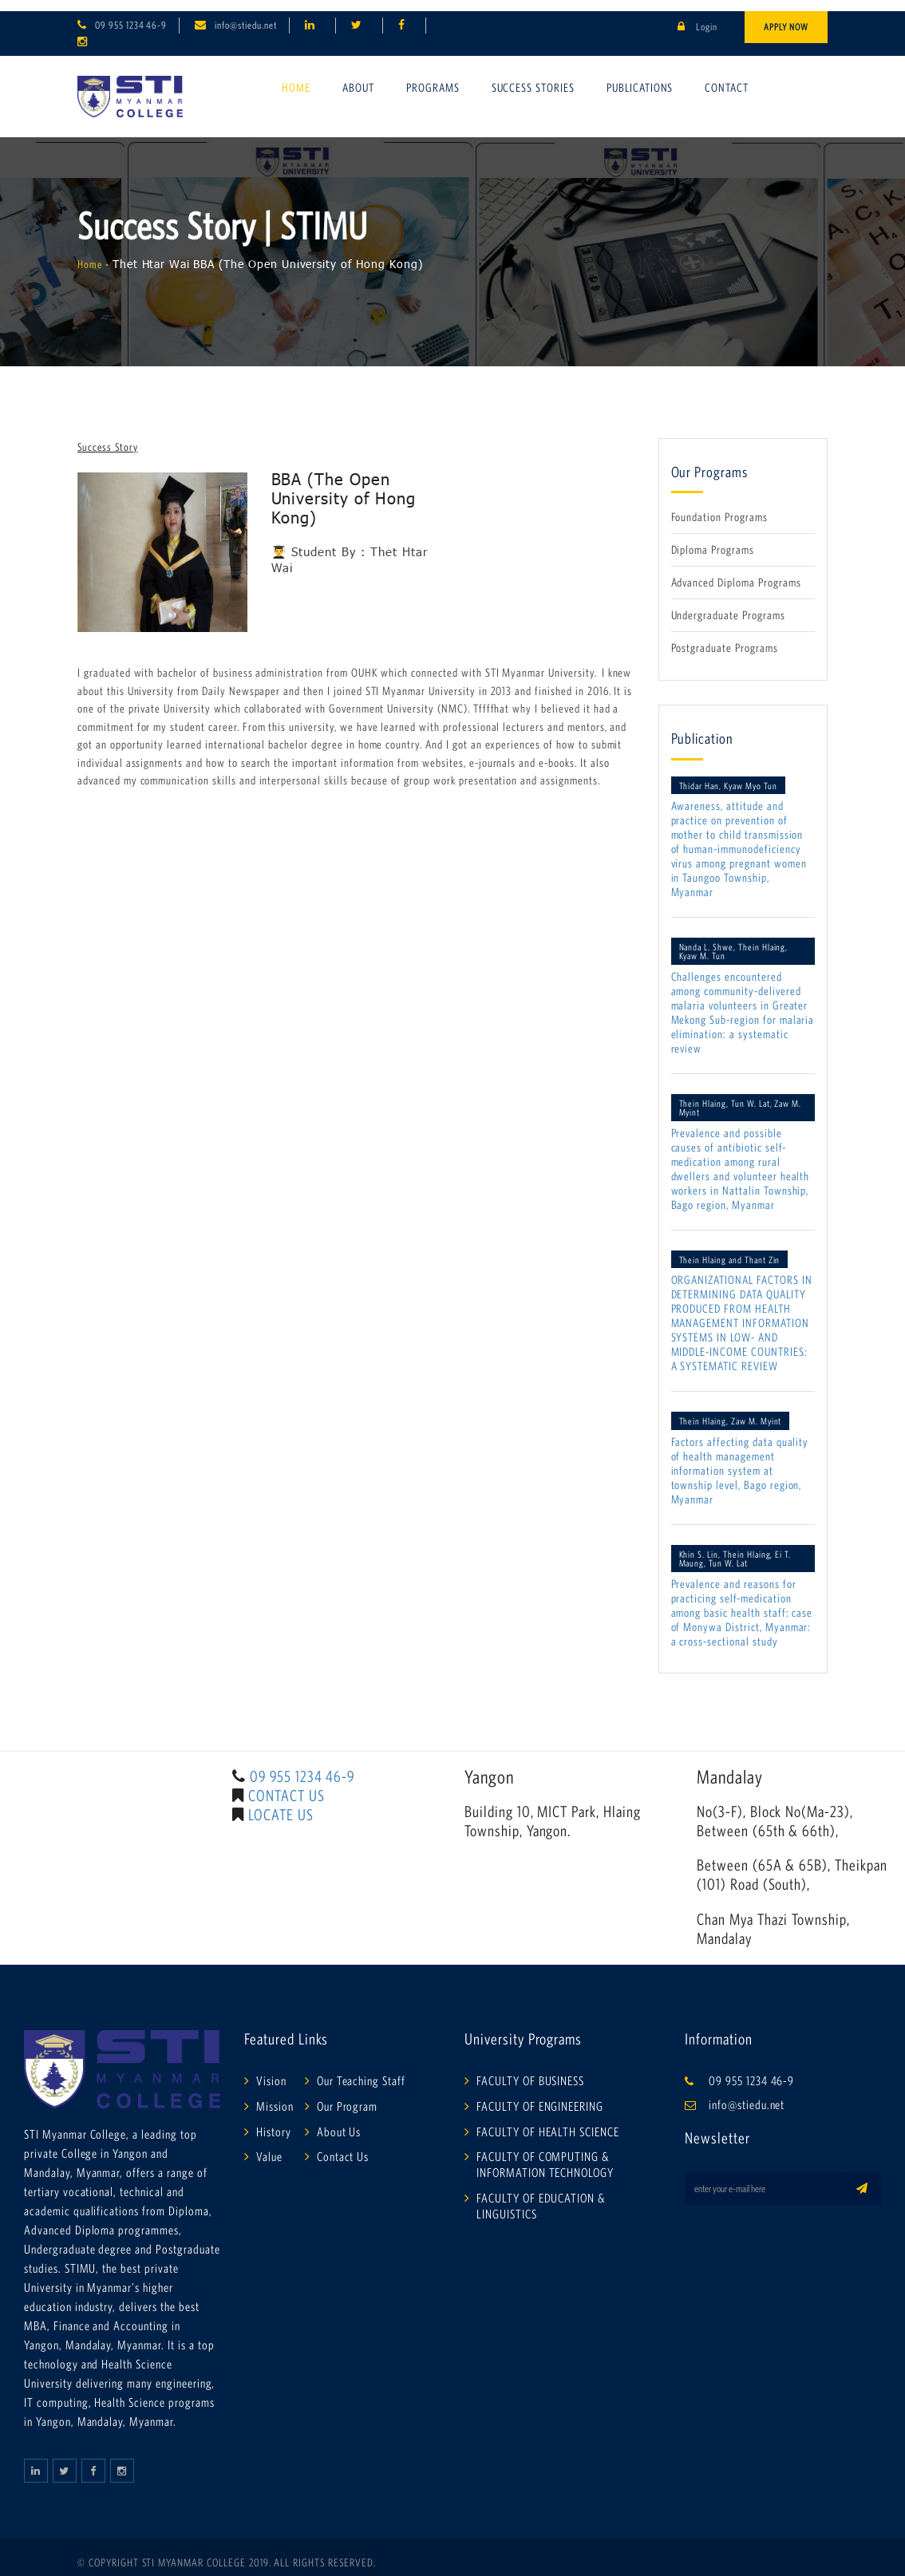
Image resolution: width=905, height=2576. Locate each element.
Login (697, 16)
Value (269, 2146)
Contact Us (343, 2146)
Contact (727, 76)
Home (296, 76)
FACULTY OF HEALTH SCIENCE (547, 2120)
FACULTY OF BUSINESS (530, 2069)
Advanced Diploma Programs (736, 571)
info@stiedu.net (245, 14)
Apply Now (786, 15)
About (358, 76)
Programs (433, 76)
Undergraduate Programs (728, 603)
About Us (339, 2120)
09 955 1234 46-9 (131, 14)
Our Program (347, 2095)
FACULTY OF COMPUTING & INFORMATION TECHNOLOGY (545, 2154)
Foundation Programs (719, 506)
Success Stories (533, 76)
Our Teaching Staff (361, 2069)
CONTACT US (286, 1784)
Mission (275, 2095)
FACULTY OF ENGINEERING (539, 2095)
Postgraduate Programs (724, 636)
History (273, 2120)
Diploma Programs (712, 539)
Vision (271, 2069)
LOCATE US (281, 1803)
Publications (640, 76)
